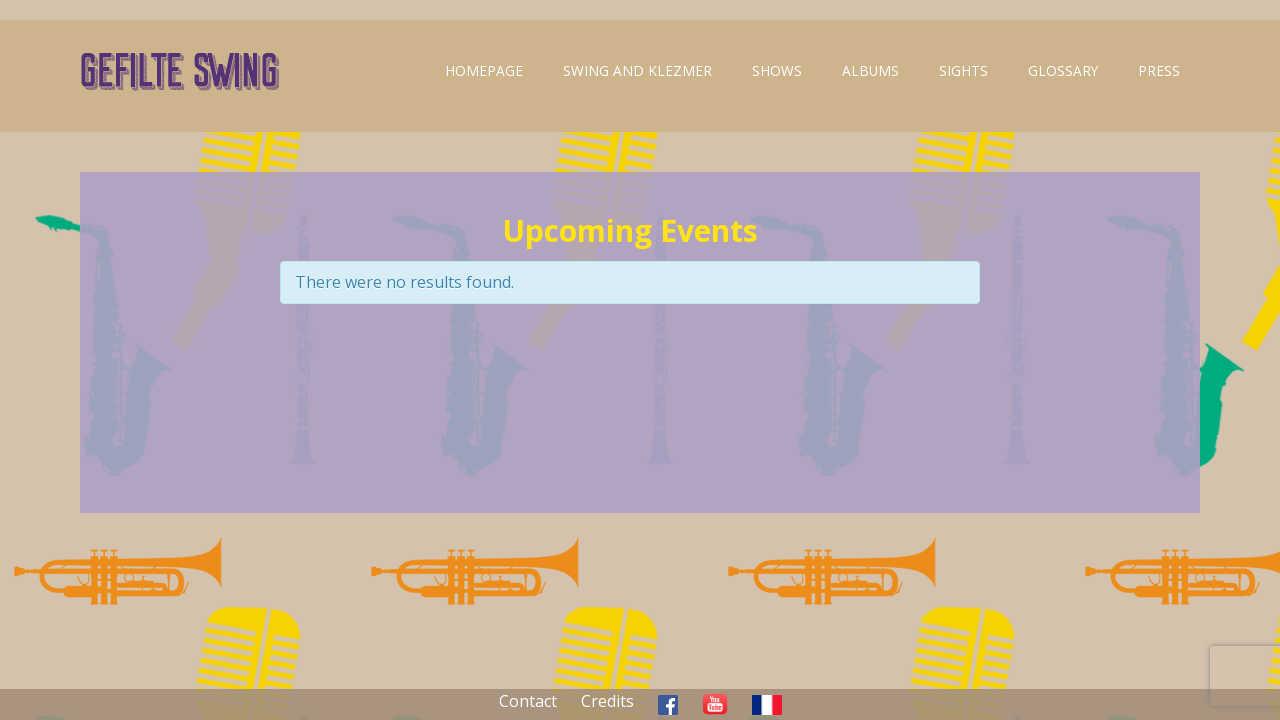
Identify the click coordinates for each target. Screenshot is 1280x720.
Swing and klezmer (637, 70)
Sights (963, 70)
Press (1159, 70)
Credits (607, 701)
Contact (528, 701)
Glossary (1063, 70)
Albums (870, 70)
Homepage (484, 70)
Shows (777, 70)
